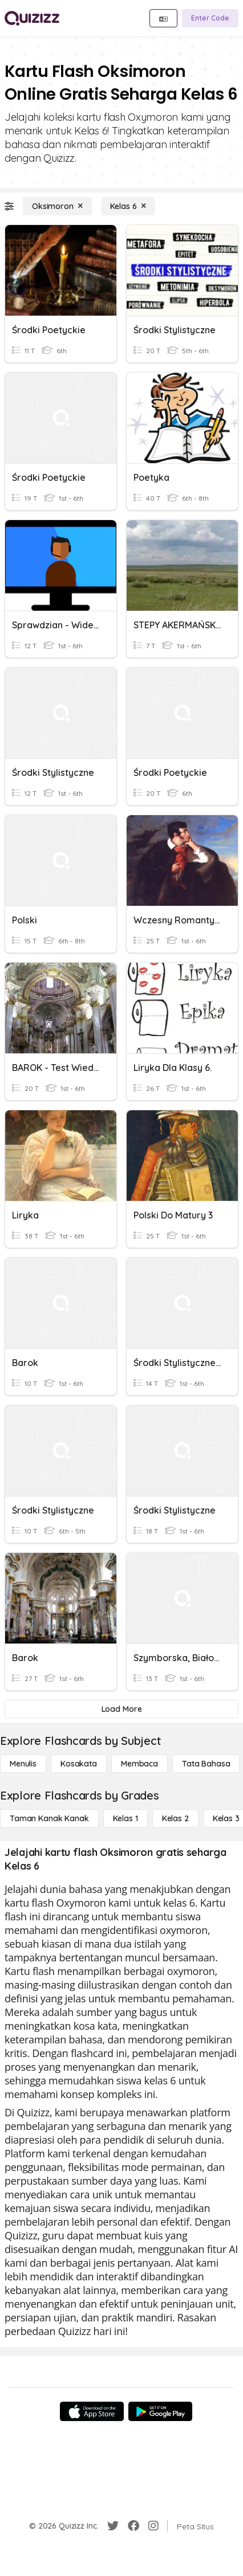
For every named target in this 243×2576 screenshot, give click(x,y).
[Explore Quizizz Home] (32, 18)
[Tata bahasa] (206, 1764)
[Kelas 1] (125, 1818)
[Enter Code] (210, 18)
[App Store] (92, 2411)
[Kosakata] (79, 1764)
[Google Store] (160, 2411)
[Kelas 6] (128, 206)
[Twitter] (113, 2526)
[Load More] (121, 1709)
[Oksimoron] (57, 206)
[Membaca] (139, 1764)
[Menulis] (23, 1764)
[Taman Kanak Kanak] (49, 1818)
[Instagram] (153, 2526)
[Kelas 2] (175, 1818)
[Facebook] (133, 2526)
